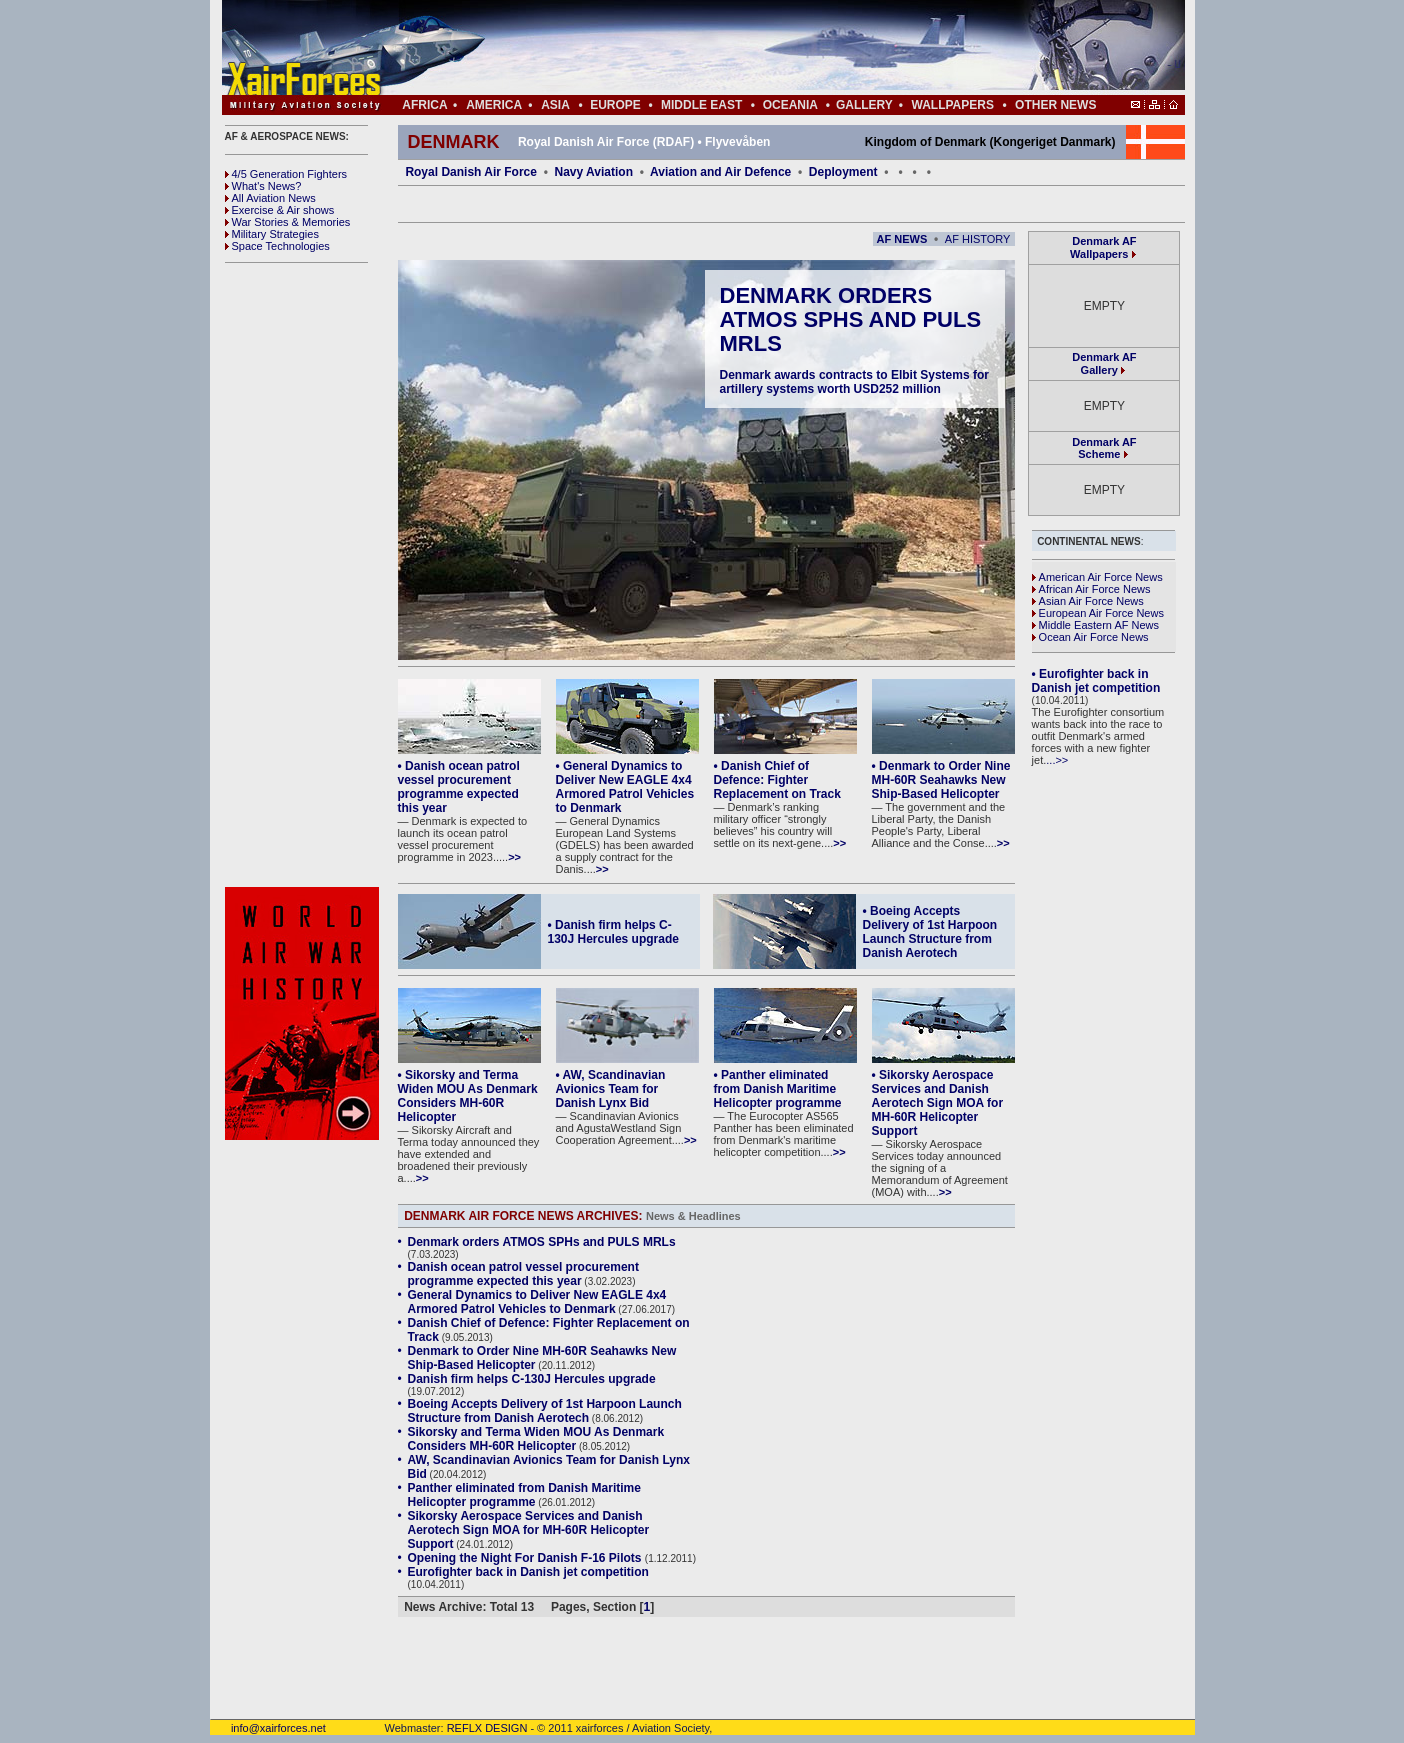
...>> (1057, 760)
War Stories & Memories (288, 222)
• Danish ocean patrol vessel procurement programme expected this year (459, 787)
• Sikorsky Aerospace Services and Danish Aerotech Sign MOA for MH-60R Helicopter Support (938, 1103)
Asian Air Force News (1088, 601)
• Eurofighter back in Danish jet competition (1096, 681)
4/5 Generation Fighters (288, 174)
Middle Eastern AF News (1095, 625)
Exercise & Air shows (280, 210)
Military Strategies (272, 234)
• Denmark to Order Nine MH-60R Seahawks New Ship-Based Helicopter (941, 780)
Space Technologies (277, 246)
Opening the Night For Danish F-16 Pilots (526, 1558)
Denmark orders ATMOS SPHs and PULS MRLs (851, 319)
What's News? (263, 186)
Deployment (843, 172)
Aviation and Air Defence (720, 172)
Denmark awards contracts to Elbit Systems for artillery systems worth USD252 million (854, 382)
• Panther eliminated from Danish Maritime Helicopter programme (778, 1089)
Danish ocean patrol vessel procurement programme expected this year (523, 1274)
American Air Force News (1097, 577)
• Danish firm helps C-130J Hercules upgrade (613, 932)
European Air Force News (1098, 613)
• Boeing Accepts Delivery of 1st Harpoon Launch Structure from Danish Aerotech (930, 932)
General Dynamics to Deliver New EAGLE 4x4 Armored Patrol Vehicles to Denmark (537, 1302)
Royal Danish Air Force (471, 172)
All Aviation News (270, 198)
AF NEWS (902, 239)
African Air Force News (1091, 589)
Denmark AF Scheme (1104, 448)
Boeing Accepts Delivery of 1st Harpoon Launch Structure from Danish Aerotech (545, 1411)
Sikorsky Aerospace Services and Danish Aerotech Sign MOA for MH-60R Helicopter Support (529, 1530)
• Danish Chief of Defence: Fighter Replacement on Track (777, 780)
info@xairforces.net (268, 1728)
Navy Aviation (594, 172)
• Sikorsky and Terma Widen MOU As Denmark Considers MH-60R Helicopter (468, 1096)
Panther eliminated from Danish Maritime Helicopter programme (524, 1495)
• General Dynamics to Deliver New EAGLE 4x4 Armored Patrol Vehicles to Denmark (625, 787)
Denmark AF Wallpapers (1103, 247)
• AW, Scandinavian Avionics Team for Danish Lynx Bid (611, 1089)
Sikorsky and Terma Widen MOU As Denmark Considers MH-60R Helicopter (536, 1439)
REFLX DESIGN (487, 1728)
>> (514, 857)
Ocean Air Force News (1090, 637)
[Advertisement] (763, 48)
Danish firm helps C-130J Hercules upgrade (532, 1379)
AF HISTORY (978, 239)
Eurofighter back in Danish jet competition (528, 1572)
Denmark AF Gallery (1104, 363)
